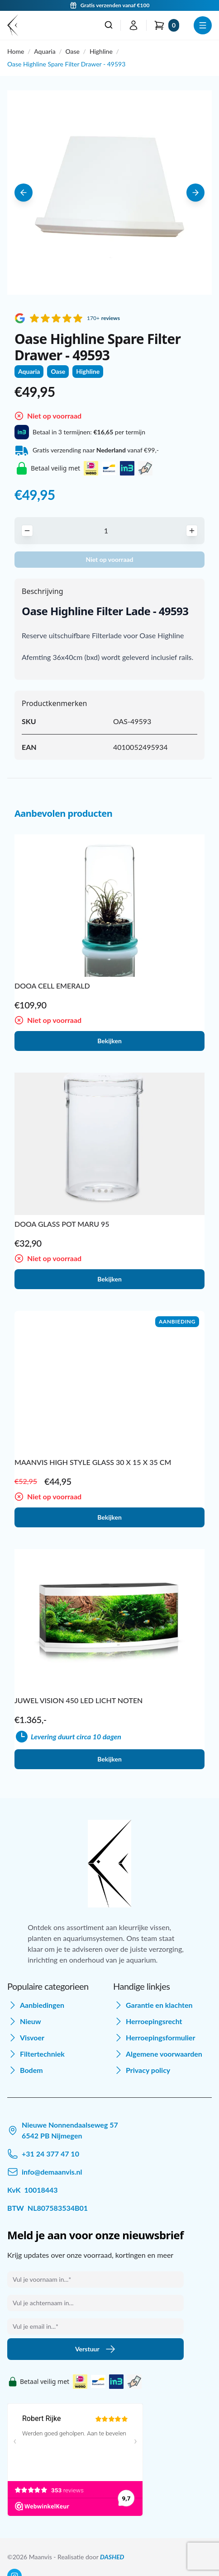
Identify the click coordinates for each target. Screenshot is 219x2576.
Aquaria (44, 51)
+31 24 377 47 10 (50, 2153)
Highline (101, 51)
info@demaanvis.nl (52, 2171)
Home (15, 51)
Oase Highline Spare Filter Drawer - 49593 (66, 64)
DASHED (112, 2557)
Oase (73, 51)
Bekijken (109, 1041)
